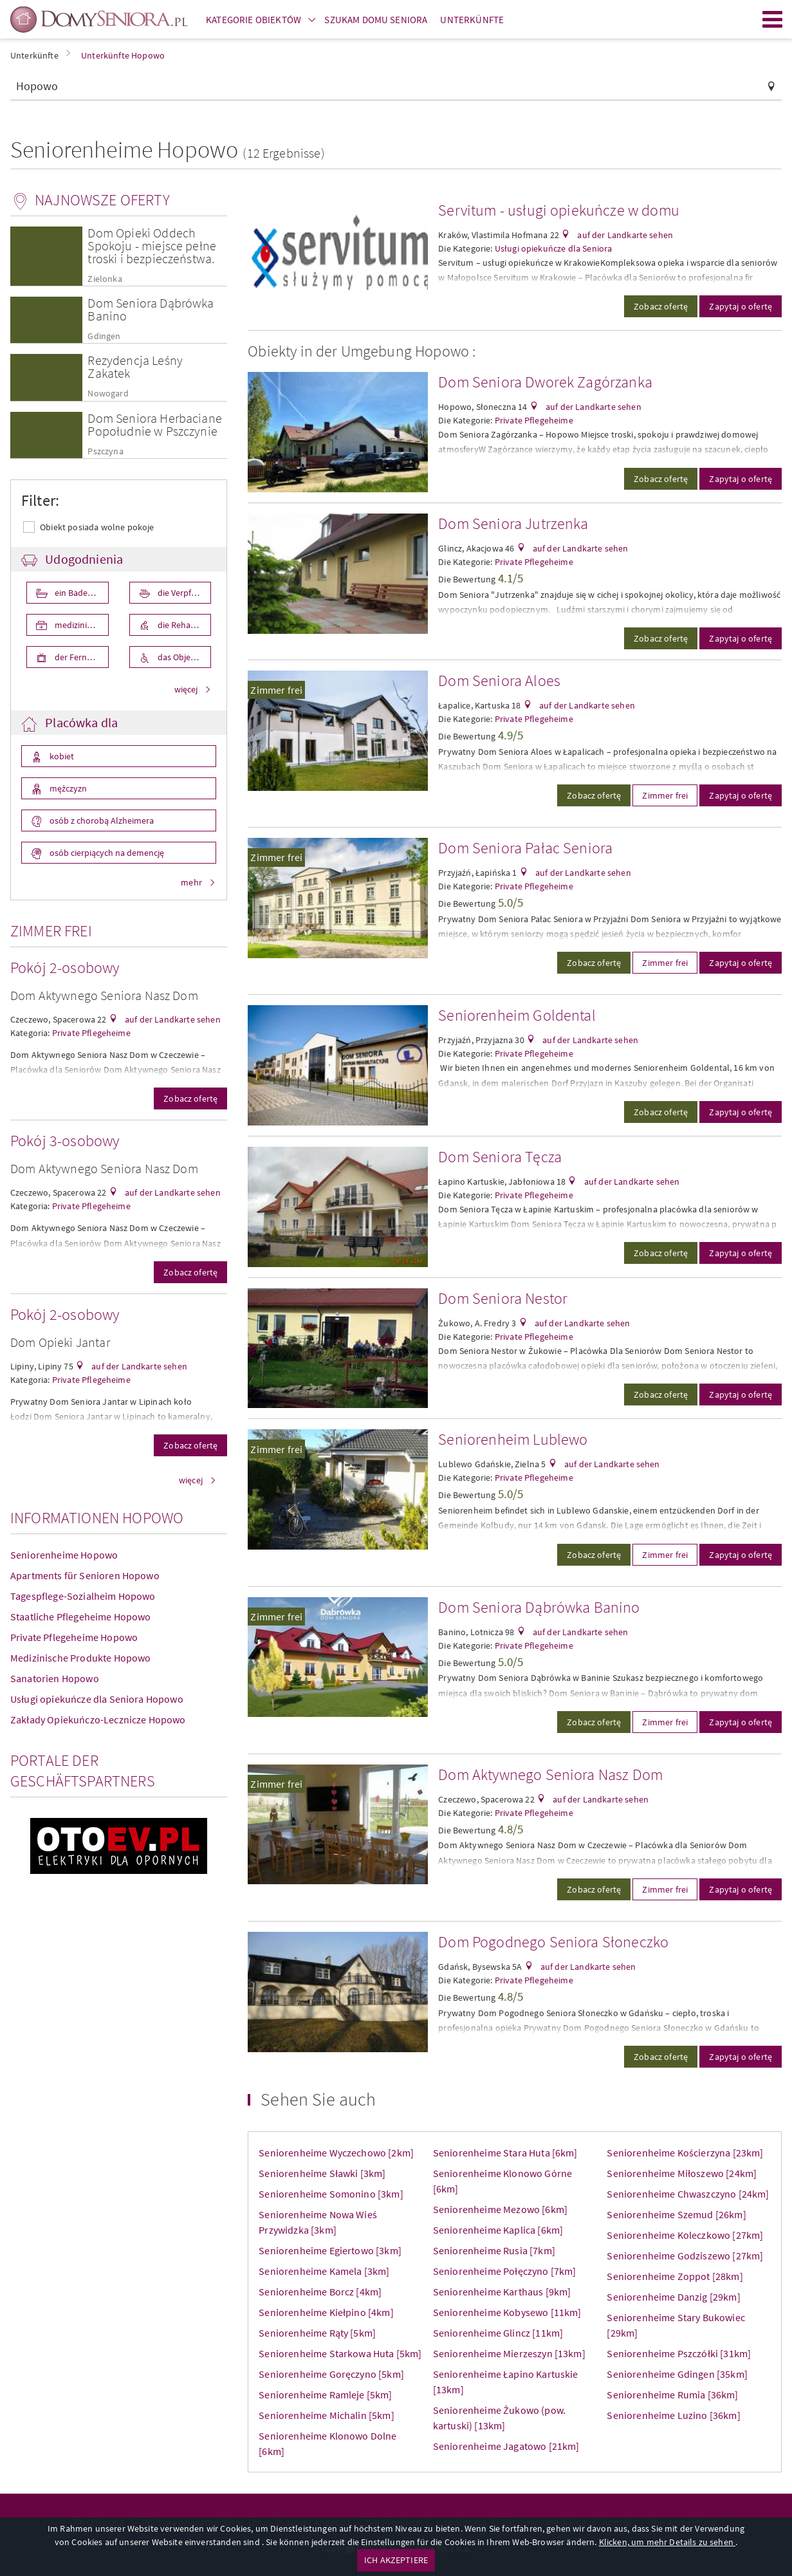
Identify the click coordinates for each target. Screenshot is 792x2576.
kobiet (61, 756)
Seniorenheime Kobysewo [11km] (507, 2312)
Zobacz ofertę (190, 1098)
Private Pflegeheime (91, 1033)
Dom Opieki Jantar (60, 1342)
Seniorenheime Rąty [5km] (317, 2332)
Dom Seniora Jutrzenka (513, 523)
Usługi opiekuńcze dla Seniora (553, 248)
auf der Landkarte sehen (172, 1019)
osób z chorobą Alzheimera (101, 820)
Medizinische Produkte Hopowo (80, 1657)
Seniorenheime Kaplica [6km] (498, 2229)
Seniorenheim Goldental (517, 1015)
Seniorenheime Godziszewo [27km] (685, 2255)
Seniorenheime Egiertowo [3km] (330, 2250)
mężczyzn (67, 788)
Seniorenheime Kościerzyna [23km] (685, 2152)
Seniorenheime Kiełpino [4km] (326, 2312)
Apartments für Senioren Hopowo (85, 1575)
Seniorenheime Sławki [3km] (322, 2173)
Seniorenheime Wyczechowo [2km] (336, 2152)
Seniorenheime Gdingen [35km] (677, 2374)
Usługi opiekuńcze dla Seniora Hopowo (96, 1698)
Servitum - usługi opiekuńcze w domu (558, 210)
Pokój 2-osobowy (64, 968)
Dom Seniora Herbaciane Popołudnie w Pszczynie (154, 424)
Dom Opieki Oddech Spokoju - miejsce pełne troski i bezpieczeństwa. (151, 245)
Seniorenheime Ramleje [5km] (325, 2394)
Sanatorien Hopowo (54, 1678)
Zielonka (104, 278)
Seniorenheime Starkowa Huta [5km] (340, 2353)
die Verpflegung (184, 592)
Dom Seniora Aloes (499, 680)
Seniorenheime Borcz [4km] (320, 2291)
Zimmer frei (276, 689)
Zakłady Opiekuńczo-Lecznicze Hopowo (98, 1719)
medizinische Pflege (81, 625)
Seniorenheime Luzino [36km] (673, 2415)
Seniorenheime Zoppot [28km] (674, 2276)
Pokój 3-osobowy (64, 1141)
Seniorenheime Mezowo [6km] (500, 2209)
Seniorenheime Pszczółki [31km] (679, 2353)
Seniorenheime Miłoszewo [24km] (682, 2173)
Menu (772, 19)
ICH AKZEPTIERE (396, 2560)
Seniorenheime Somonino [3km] (331, 2193)
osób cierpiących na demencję (106, 852)
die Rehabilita (183, 625)
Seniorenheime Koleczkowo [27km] (685, 2235)
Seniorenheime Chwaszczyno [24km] (688, 2193)
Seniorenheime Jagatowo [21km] (506, 2446)
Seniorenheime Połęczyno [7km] (504, 2271)
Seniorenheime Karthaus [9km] (502, 2291)
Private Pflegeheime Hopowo (74, 1637)
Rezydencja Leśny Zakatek (135, 366)
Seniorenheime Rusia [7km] (494, 2250)
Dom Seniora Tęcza (500, 1157)
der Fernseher (80, 657)
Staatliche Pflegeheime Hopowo (80, 1616)
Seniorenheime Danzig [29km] (673, 2296)
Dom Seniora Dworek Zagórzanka (545, 382)
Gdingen (103, 336)
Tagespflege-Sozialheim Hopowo (83, 1595)
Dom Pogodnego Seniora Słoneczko (553, 1942)
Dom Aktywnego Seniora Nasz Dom (104, 995)
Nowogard (107, 393)
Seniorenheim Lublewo (512, 1439)
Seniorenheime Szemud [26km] (676, 2214)
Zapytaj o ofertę (740, 306)
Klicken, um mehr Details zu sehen (667, 2542)
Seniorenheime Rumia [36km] (672, 2394)
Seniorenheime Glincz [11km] (498, 2332)
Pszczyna (105, 451)
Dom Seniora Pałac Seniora (525, 848)
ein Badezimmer (81, 592)
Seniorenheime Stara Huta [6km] (505, 2152)
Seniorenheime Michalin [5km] (326, 2415)
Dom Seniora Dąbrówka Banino (150, 309)
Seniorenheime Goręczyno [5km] (331, 2374)
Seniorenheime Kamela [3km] (324, 2271)
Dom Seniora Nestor (502, 1298)
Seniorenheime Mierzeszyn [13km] (509, 2353)
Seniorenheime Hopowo (64, 1554)
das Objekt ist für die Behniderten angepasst (184, 657)
